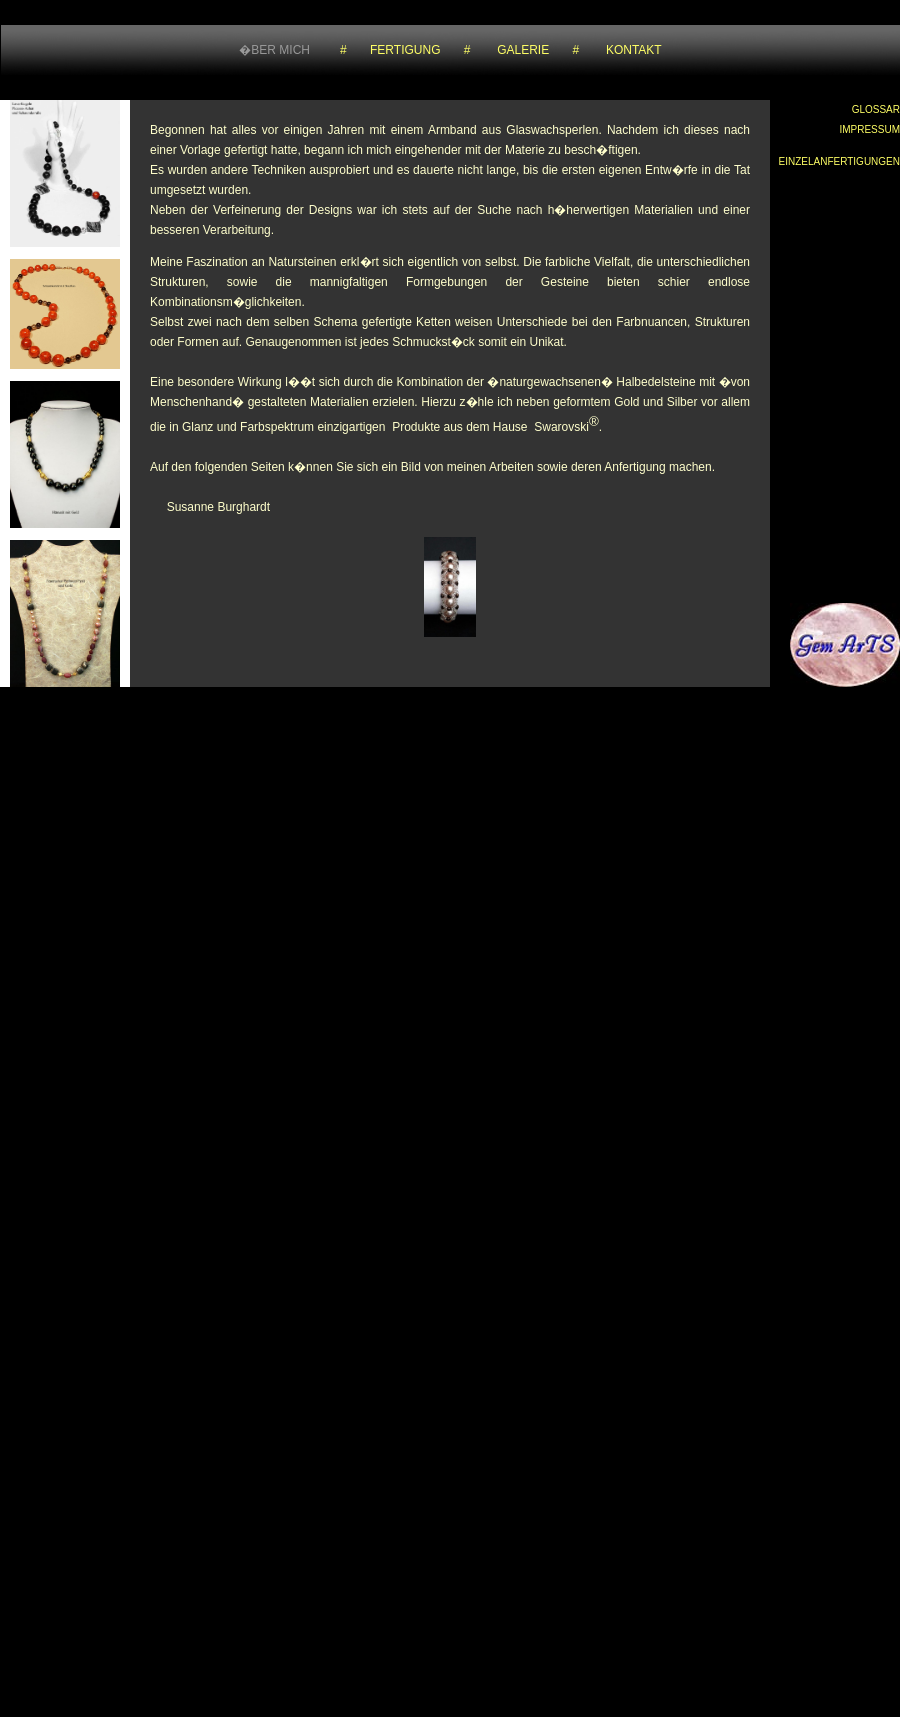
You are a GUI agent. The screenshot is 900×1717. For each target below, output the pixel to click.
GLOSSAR (876, 109)
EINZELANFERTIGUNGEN (840, 161)
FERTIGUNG (405, 50)
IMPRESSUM (869, 129)
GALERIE (523, 50)
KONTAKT (634, 50)
